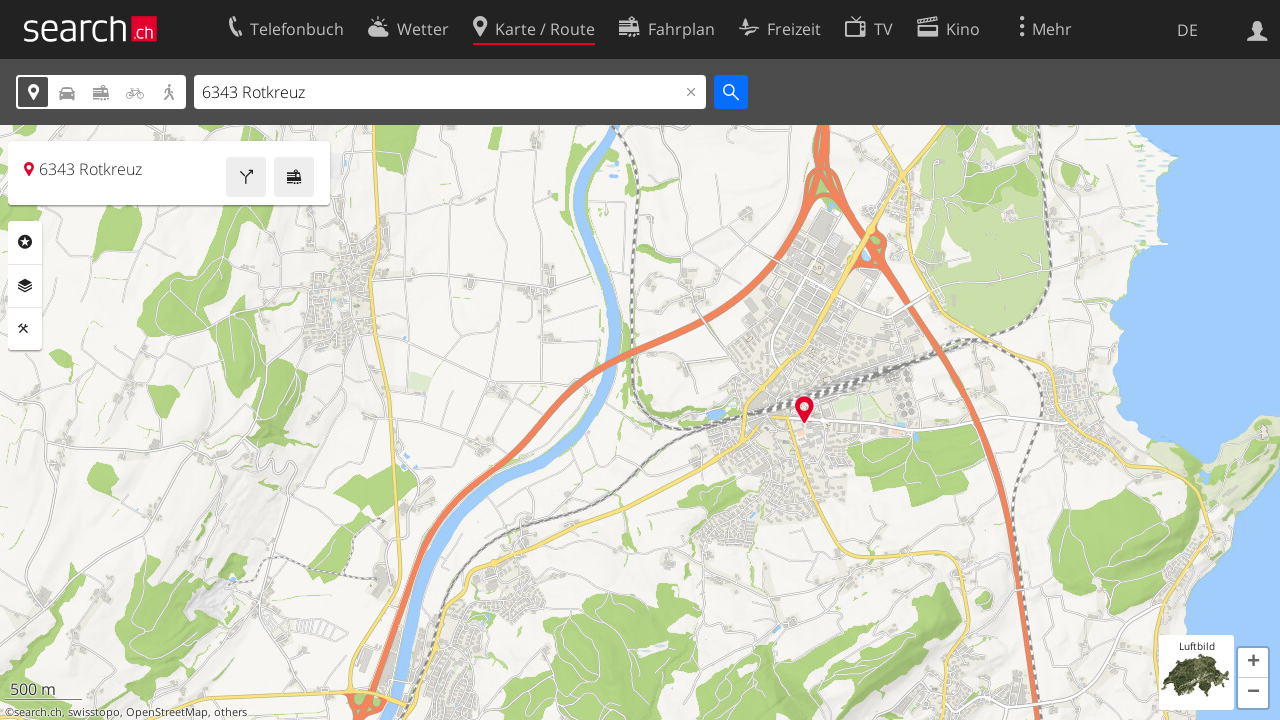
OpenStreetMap (167, 712)
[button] (1253, 663)
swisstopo (94, 712)
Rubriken (25, 242)
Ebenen (25, 286)
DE (1187, 30)
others (230, 712)
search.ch (38, 712)
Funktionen (25, 329)
